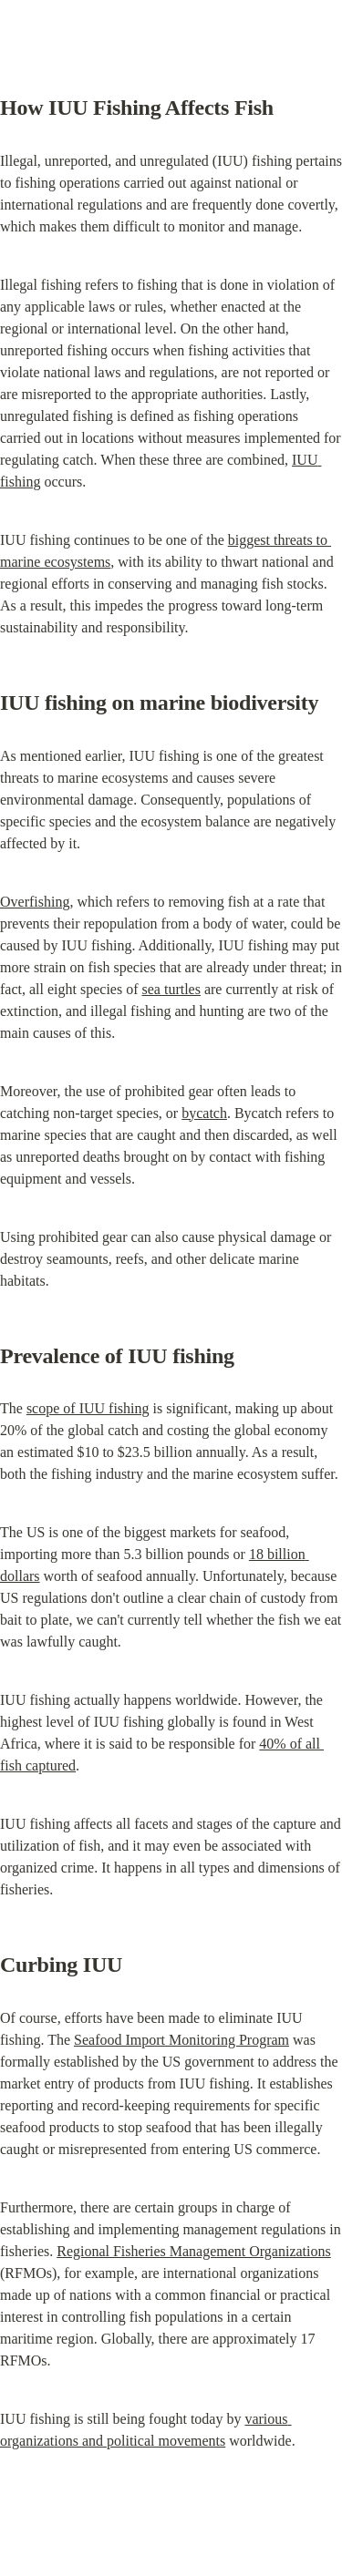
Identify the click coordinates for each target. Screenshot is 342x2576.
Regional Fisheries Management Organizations (194, 2251)
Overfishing (34, 901)
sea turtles (171, 989)
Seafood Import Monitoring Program (181, 2039)
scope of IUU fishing (88, 1408)
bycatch (204, 1113)
